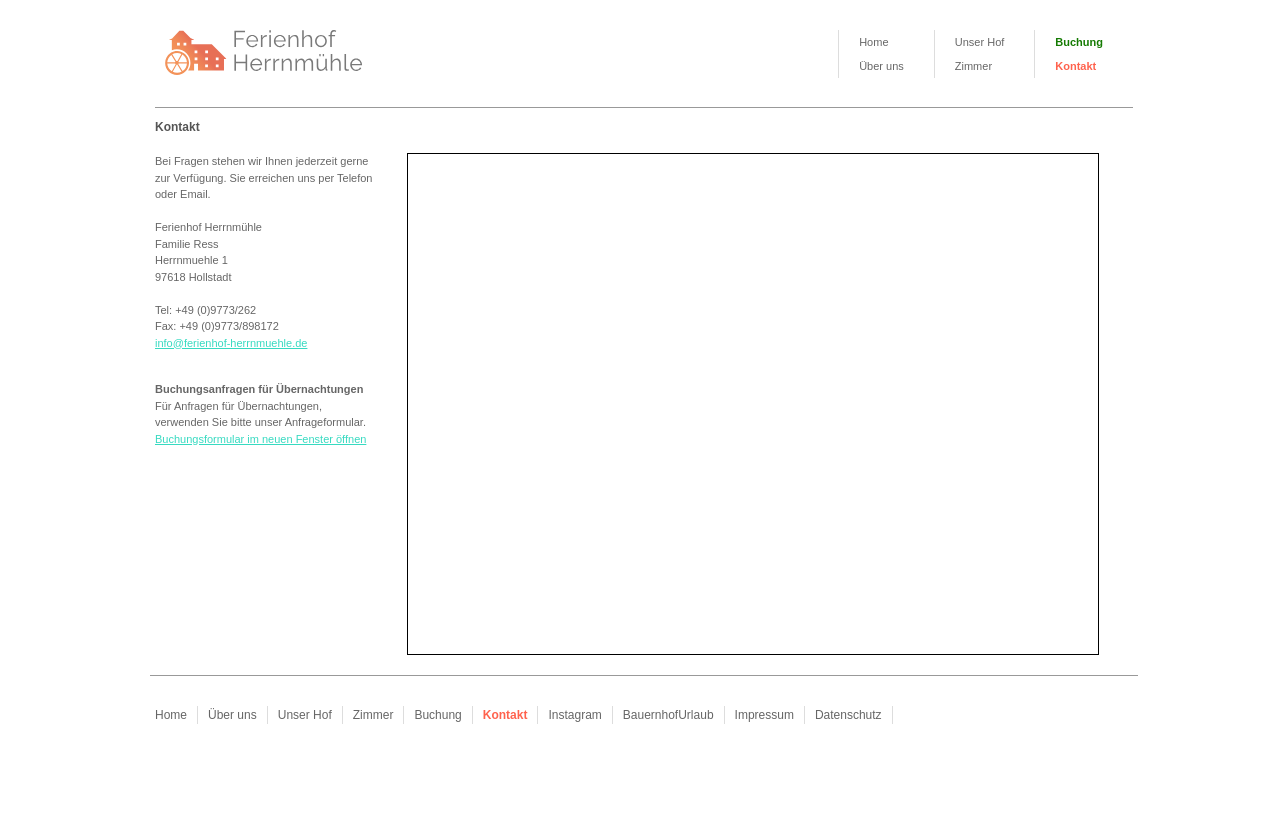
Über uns (881, 66)
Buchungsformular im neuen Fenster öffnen (260, 439)
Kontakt (1075, 66)
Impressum (764, 715)
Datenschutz (848, 715)
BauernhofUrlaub (668, 715)
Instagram (574, 715)
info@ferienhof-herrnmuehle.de (231, 343)
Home (873, 42)
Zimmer (973, 66)
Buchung (1079, 42)
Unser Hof (980, 42)
